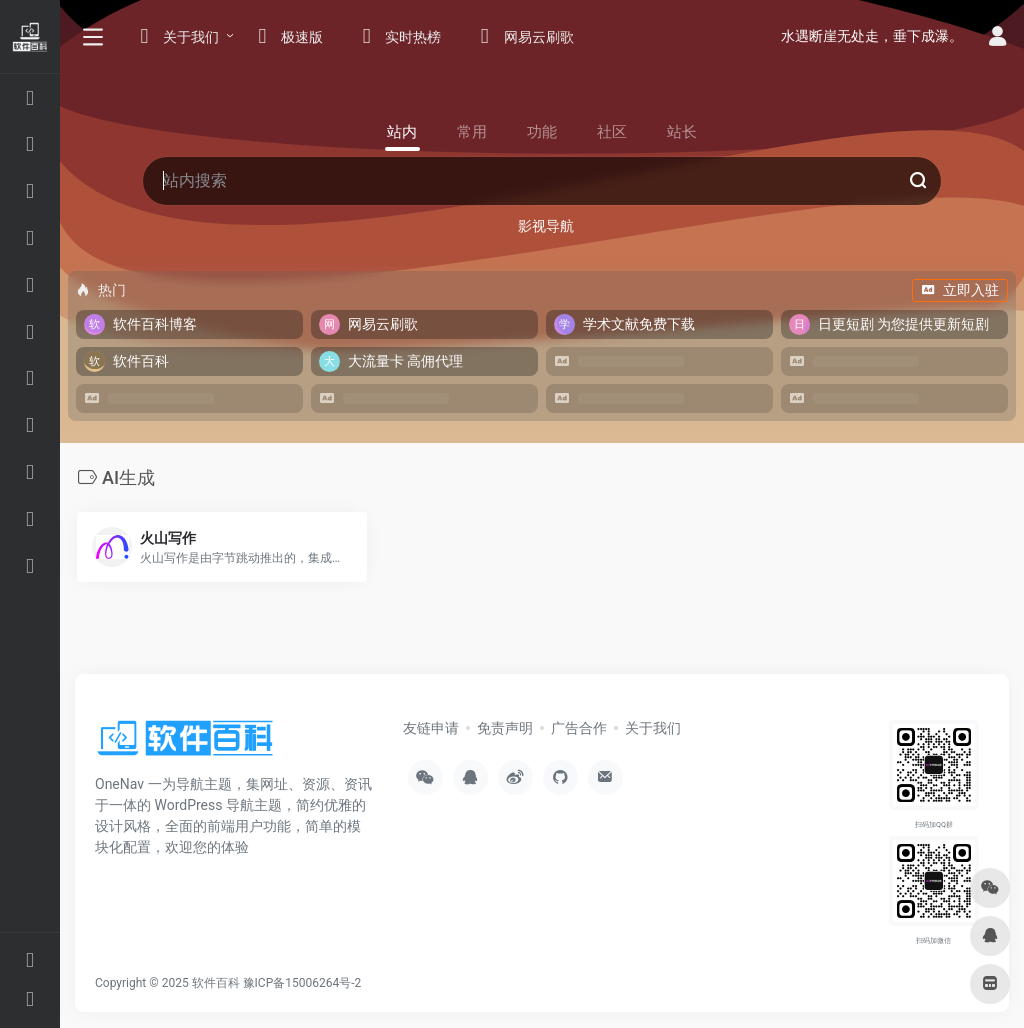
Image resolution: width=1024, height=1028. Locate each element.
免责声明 (505, 728)
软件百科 (216, 983)
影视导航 (546, 226)
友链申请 (431, 728)
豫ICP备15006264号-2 (302, 983)
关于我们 (653, 728)
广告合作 (579, 728)
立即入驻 (960, 290)
